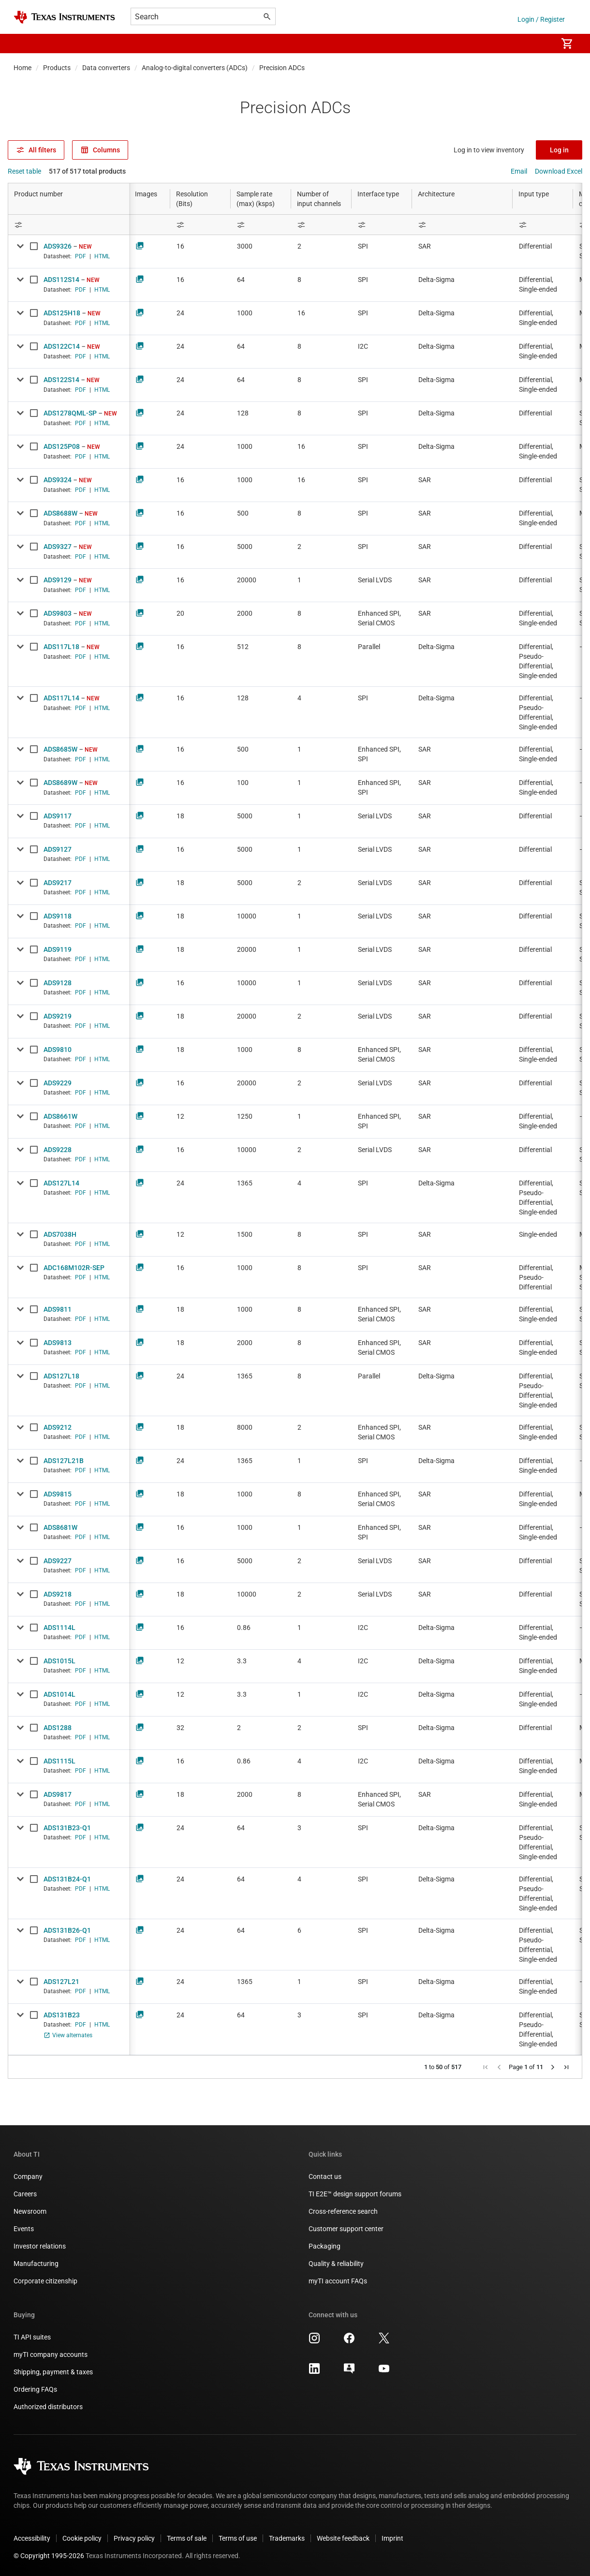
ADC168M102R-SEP (74, 1268)
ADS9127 (58, 849)
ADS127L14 (61, 1183)
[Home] (64, 17)
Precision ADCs (282, 68)
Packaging (324, 2246)
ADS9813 (58, 1343)
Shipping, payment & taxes (53, 2372)
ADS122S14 (61, 380)
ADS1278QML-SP (70, 413)
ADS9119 (58, 949)
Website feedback (343, 2538)
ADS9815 (58, 1494)
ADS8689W (60, 782)
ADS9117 (58, 816)
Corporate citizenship (45, 2281)
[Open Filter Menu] (68, 225)
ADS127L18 (61, 1376)
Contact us (325, 2176)
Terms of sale (186, 2538)
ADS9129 (58, 580)
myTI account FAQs (338, 2281)
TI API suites (32, 2337)
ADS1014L (59, 1694)
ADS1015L (59, 1661)
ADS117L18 (61, 647)
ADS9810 (58, 1049)
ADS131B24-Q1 (67, 1879)
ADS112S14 (61, 279)
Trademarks (287, 2538)
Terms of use (238, 2538)
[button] (23, 43)
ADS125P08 (62, 446)
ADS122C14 (62, 346)
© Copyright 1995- (49, 2556)
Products (57, 68)
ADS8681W (60, 1527)
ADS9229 (58, 1083)
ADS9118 (58, 916)
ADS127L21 (61, 1981)
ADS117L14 (61, 698)
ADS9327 (58, 546)
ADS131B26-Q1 (67, 1930)
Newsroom (30, 2211)
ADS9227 (58, 1561)
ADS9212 (58, 1427)
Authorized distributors (48, 2407)
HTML (102, 256)
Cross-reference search (343, 2211)
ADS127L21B (64, 1461)
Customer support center (346, 2229)
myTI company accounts (51, 2354)
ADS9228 (58, 1150)
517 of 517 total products (87, 171)
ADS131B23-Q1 (67, 1828)
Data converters (106, 68)
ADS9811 (58, 1309)
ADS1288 (58, 1728)
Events (24, 2229)
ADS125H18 (62, 313)
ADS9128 (58, 983)
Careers (25, 2194)
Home (22, 68)
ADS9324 (58, 480)
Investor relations (40, 2246)
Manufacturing (36, 2263)
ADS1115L (59, 1761)
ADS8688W (60, 513)
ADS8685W (60, 749)
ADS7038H (60, 1234)
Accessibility (32, 2538)
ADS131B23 (62, 2015)
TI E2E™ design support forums (355, 2194)
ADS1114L (59, 1627)
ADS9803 (58, 613)
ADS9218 (58, 1594)
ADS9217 (58, 883)
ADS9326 (58, 246)
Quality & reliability (336, 2263)
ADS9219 (58, 1016)
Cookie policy (82, 2538)
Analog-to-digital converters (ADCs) (195, 68)
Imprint (392, 2538)
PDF (80, 256)
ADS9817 (58, 1794)
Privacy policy (134, 2538)
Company (28, 2176)
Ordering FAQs (35, 2389)
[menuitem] (539, 43)
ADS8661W (60, 1116)
